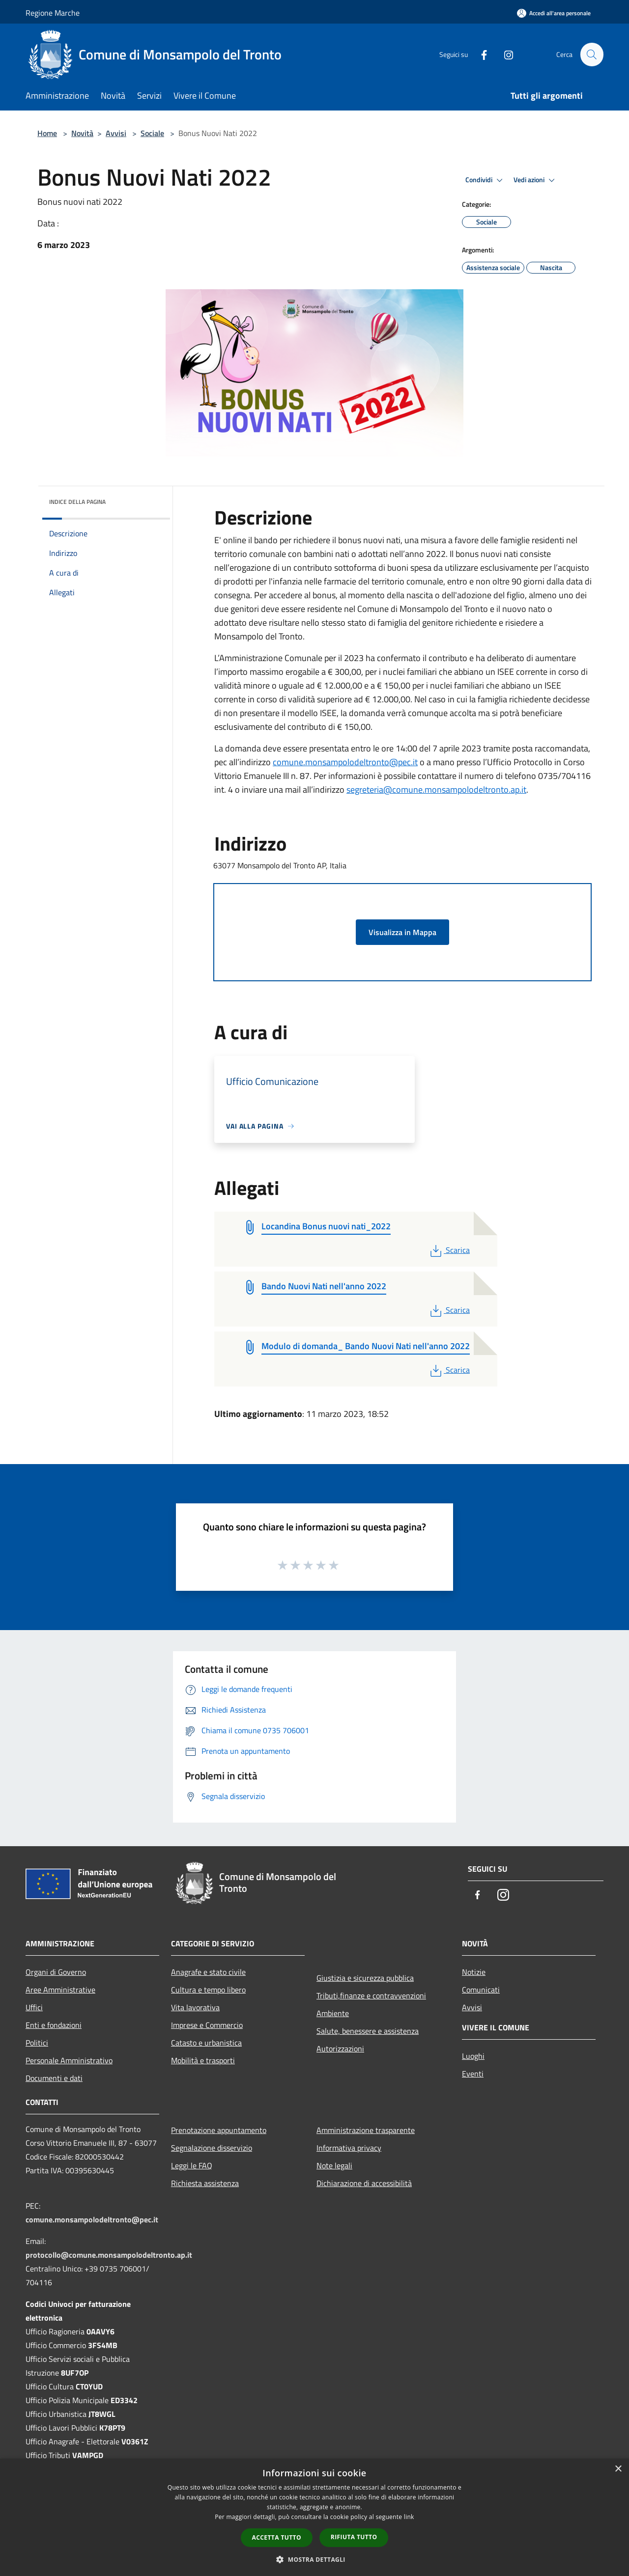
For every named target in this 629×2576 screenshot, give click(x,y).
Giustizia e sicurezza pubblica (365, 1978)
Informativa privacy (348, 2148)
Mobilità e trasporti (203, 2060)
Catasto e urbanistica (206, 2043)
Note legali (334, 2165)
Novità (82, 133)
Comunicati (481, 1989)
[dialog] (314, 2517)
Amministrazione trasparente (365, 2130)
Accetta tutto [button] (276, 2537)
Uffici (34, 2007)
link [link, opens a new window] (409, 2517)
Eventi (473, 2073)
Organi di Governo (56, 1972)
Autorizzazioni (340, 2048)
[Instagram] (504, 54)
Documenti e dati (54, 2078)
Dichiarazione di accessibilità (364, 2183)
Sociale (152, 133)
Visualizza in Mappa (402, 932)
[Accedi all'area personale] (553, 13)
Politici (37, 2043)
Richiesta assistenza (205, 2183)
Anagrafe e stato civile (208, 1972)
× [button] (618, 2469)
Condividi (485, 180)
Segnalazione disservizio (211, 2148)
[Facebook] (479, 54)
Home (47, 133)
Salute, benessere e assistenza (367, 2031)
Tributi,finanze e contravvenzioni (371, 1995)
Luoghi (473, 2056)
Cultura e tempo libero (208, 1989)
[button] (314, 2559)
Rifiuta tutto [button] (354, 2537)
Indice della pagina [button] (77, 501)
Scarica (449, 1250)
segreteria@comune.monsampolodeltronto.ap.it (436, 789)
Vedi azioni (536, 180)
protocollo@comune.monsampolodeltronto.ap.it (109, 2255)
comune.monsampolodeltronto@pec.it (345, 762)
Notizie (474, 1972)
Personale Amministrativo (69, 2060)
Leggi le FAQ (191, 2165)
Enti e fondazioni (54, 2025)
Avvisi (116, 133)
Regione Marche (53, 13)
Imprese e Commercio (207, 2025)
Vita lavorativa (195, 2007)
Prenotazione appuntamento (218, 2130)
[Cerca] (591, 54)
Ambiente (332, 2013)
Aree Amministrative (60, 1989)
